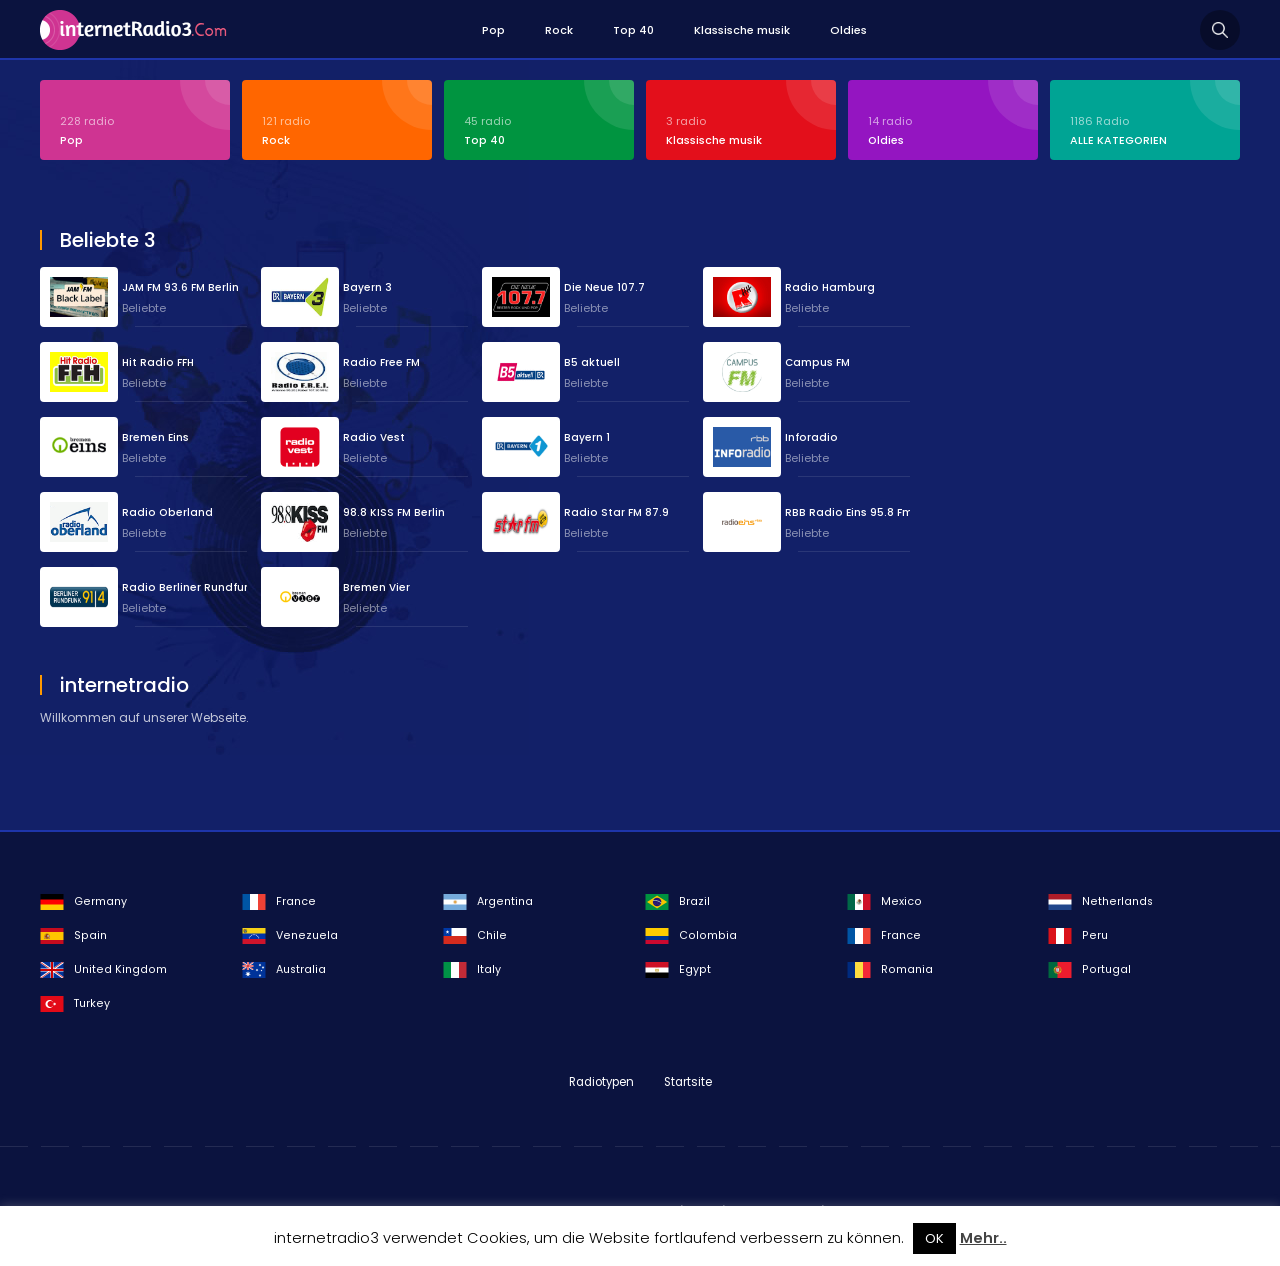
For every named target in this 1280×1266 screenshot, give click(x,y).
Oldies (848, 30)
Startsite (688, 1082)
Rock (559, 30)
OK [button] (934, 1238)
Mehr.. (983, 1238)
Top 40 (633, 30)
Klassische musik (742, 30)
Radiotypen (601, 1082)
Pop (493, 30)
